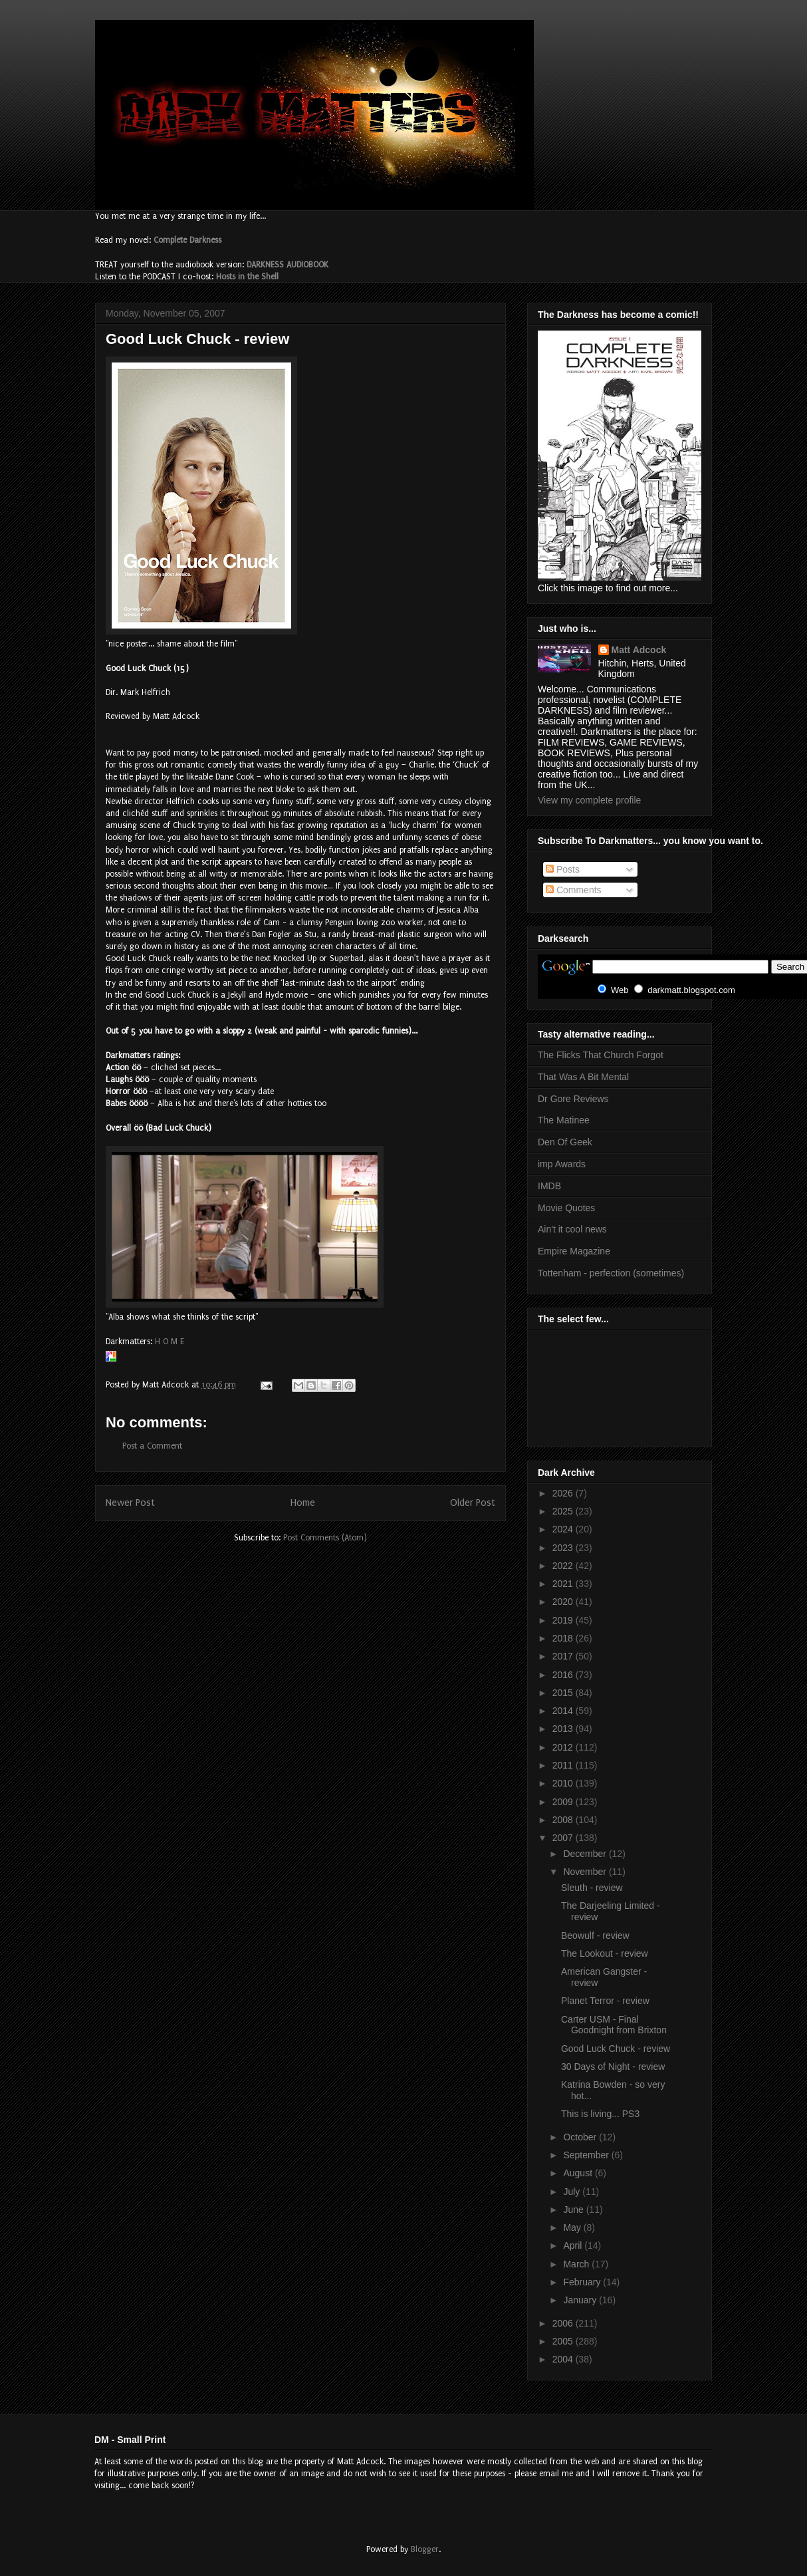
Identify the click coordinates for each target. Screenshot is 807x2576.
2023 (564, 1547)
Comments (574, 890)
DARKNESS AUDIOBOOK (287, 264)
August (578, 2173)
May (573, 2227)
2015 (564, 1692)
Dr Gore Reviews (573, 1098)
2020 (564, 1601)
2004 (564, 2359)
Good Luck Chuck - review (615, 2048)
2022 (564, 1565)
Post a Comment (152, 1446)
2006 (564, 2323)
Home (302, 1502)
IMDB (549, 1186)
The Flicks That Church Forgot (600, 1055)
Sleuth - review (592, 1887)
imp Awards (562, 1164)
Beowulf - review (595, 1935)
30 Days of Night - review (613, 2066)
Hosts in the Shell (247, 276)
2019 (564, 1620)
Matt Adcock (639, 649)
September (587, 2155)
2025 (564, 1511)
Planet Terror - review (605, 2000)
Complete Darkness (187, 240)
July (572, 2191)
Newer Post (130, 1502)
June (574, 2209)
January (581, 2300)
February (583, 2282)
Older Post (472, 1502)
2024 (564, 1529)
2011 (564, 1765)
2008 (564, 1819)
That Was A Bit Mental (583, 1077)
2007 (564, 1837)
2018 (564, 1638)
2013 (564, 1728)
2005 (564, 2341)
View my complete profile (589, 800)
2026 (564, 1493)
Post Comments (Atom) (325, 1537)
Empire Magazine (574, 1251)
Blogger (425, 2549)
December (585, 1853)
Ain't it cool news (572, 1229)
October (581, 2137)
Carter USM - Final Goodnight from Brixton (614, 2025)
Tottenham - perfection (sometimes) (611, 1273)
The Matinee (564, 1120)
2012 (564, 1747)
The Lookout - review (604, 1953)
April (573, 2245)
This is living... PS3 (600, 2113)
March (577, 2264)
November (585, 1871)
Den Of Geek (565, 1142)
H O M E (169, 1341)
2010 (564, 1783)
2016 (564, 1674)
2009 (564, 1801)
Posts (563, 869)
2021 (564, 1583)
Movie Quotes (566, 1208)
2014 (564, 1710)
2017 (564, 1656)
